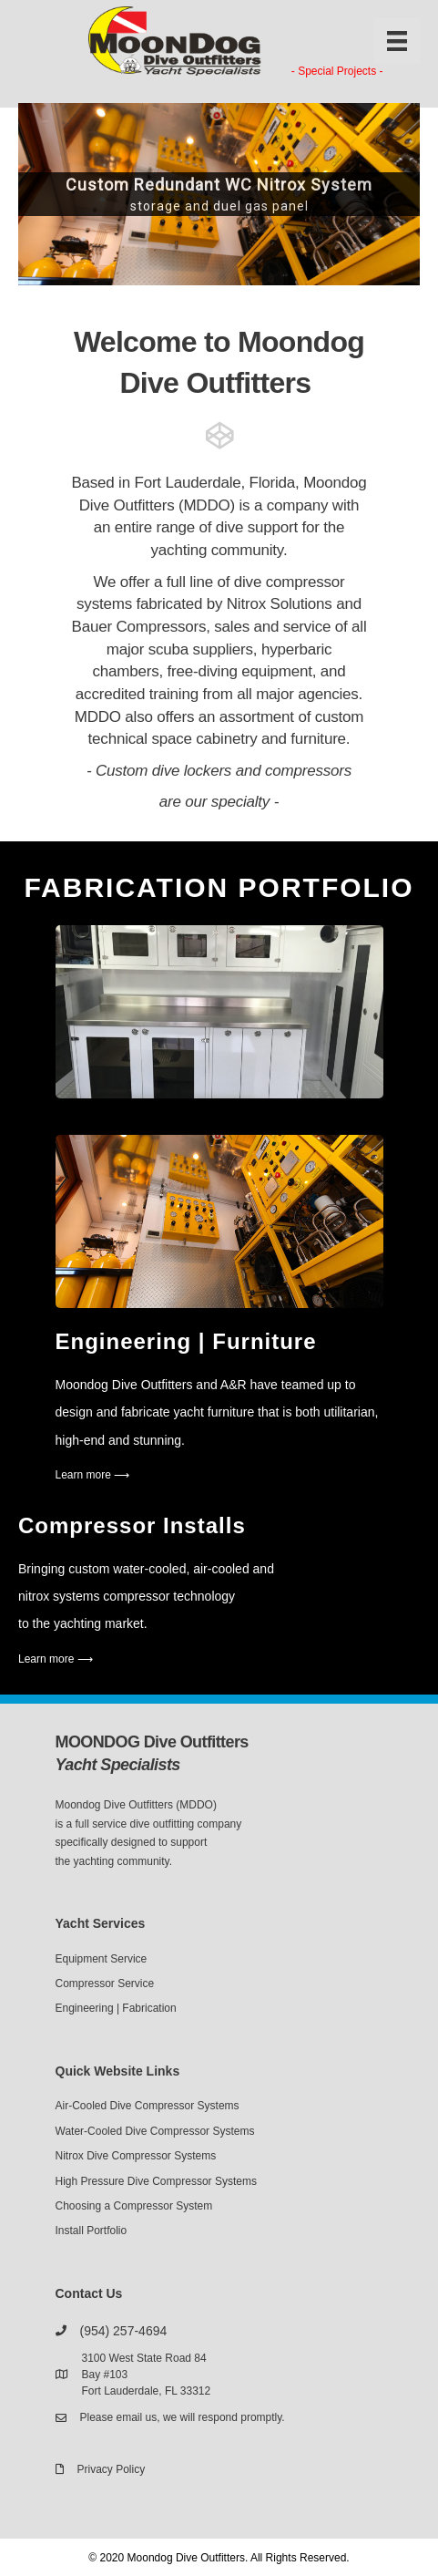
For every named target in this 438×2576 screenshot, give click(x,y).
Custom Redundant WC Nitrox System (219, 184)
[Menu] (397, 41)
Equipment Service (102, 1959)
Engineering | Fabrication (116, 2008)
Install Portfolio (91, 2230)
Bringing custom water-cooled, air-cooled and (146, 1568)
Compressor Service (105, 1983)
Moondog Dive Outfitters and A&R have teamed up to (206, 1384)
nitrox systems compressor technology (126, 1596)
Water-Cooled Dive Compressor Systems (155, 2131)
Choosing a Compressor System (134, 2206)
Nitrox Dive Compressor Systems (136, 2155)
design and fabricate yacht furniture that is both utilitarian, (217, 1412)
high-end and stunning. (120, 1440)
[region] (219, 194)
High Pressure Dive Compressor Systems (156, 2181)
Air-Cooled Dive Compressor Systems (147, 2105)
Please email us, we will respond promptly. (182, 2417)
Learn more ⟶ (93, 1474)
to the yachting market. (83, 1623)
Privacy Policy (111, 2469)
